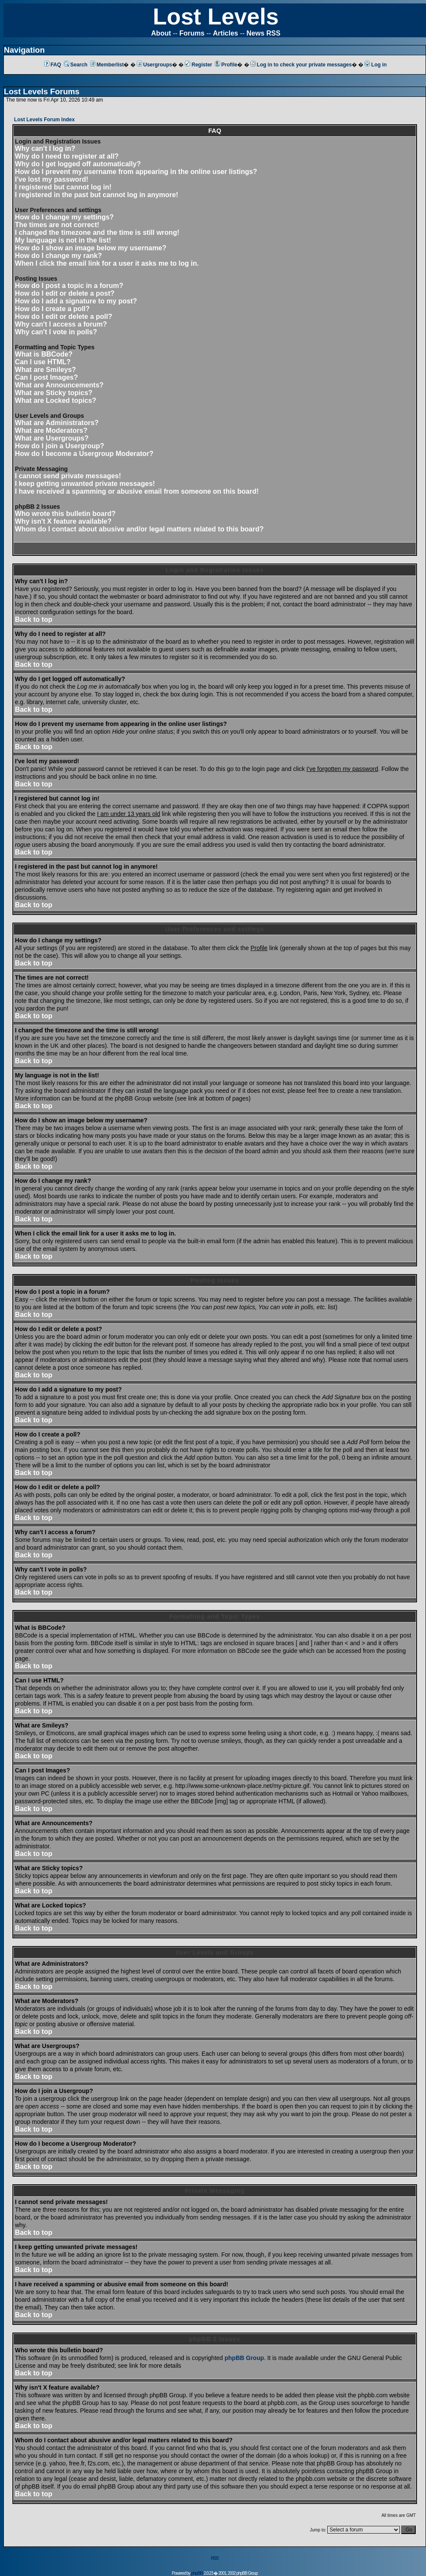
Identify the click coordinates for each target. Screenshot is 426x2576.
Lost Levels (215, 16)
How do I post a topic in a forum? (69, 285)
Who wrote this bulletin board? (65, 513)
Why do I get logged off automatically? (78, 164)
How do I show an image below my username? (90, 248)
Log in (376, 65)
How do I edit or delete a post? (65, 293)
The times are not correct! (57, 224)
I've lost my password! (51, 179)
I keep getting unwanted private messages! (85, 483)
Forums (192, 33)
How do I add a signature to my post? (76, 301)
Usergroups (154, 65)
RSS (215, 2558)
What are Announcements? (59, 385)
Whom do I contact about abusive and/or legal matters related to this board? (139, 529)
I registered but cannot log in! (63, 187)
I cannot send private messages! (68, 476)
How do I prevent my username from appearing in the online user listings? (136, 171)
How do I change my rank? (58, 255)
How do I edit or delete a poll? (63, 316)
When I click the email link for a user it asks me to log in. (107, 263)
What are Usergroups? (52, 438)
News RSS (264, 33)
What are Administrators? (57, 422)
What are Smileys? (45, 369)
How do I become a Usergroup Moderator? (84, 453)
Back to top (33, 619)
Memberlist (107, 65)
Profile (226, 65)
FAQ (52, 65)
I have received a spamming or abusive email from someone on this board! (137, 491)
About (161, 33)
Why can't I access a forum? (61, 324)
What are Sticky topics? (54, 392)
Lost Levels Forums (41, 91)
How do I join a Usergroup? (59, 446)
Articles (225, 33)
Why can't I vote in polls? (56, 332)
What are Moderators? (51, 430)
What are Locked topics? (55, 400)
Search (76, 65)
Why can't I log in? (45, 148)
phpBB (197, 2573)
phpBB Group (244, 2357)
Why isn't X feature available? (63, 521)
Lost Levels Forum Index (44, 120)
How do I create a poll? (52, 308)
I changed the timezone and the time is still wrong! (97, 232)
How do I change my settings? (64, 217)
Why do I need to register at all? (67, 156)
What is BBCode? (44, 354)
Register (198, 65)
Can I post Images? (46, 377)
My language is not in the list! (63, 240)
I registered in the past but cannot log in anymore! (96, 194)
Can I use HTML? (43, 362)
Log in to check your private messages (301, 65)
